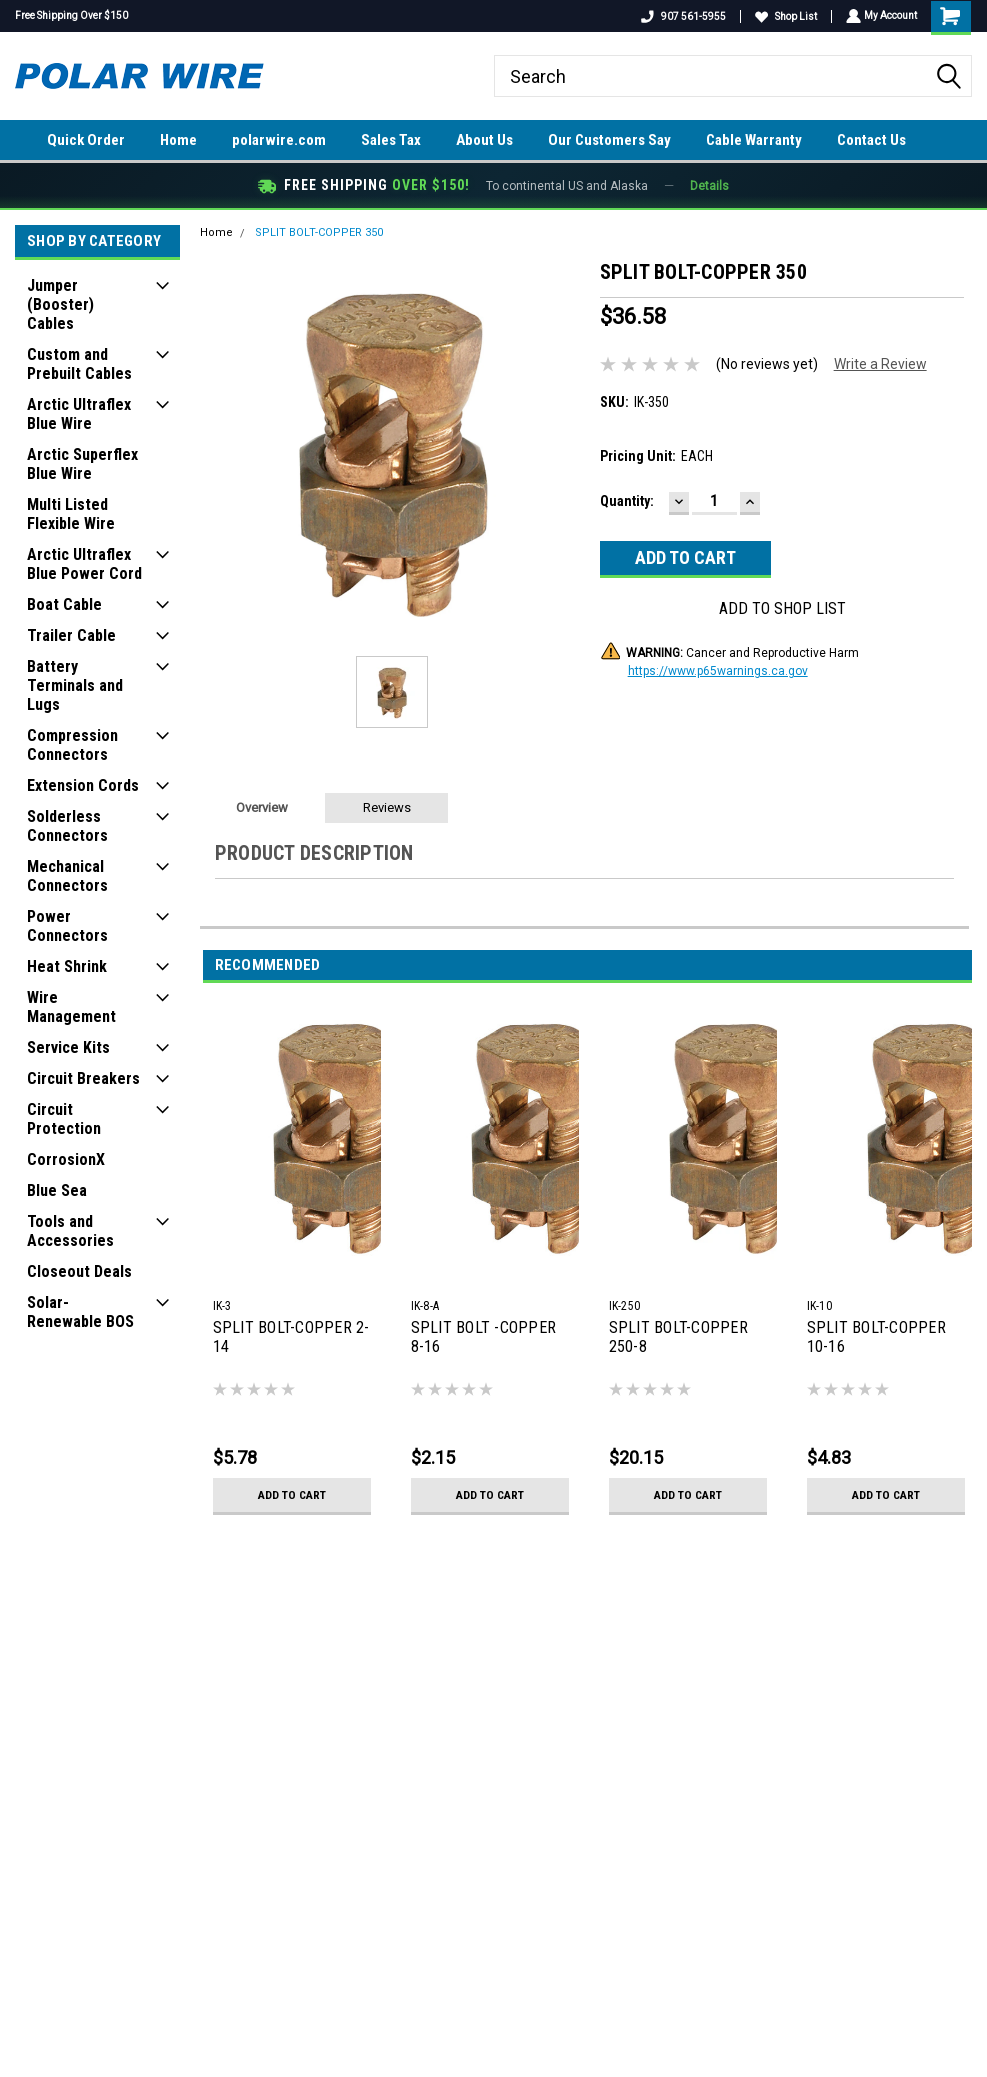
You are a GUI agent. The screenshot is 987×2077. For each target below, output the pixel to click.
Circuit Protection (64, 1119)
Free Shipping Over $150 (71, 15)
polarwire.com (279, 140)
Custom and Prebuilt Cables (79, 364)
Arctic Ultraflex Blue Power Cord (84, 564)
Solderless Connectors (67, 826)
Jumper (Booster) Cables (60, 304)
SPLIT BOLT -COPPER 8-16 (484, 1337)
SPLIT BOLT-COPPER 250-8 (678, 1337)
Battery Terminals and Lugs (75, 685)
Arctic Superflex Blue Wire (82, 464)
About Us (484, 140)
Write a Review (880, 364)
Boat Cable (64, 604)
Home (178, 140)
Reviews (387, 807)
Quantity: (627, 501)
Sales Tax (391, 140)
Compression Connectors (72, 745)
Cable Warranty (754, 140)
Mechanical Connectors (67, 876)
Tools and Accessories (70, 1231)
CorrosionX (66, 1159)
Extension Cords (83, 785)
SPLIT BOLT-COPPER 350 (319, 232)
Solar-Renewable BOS (80, 1312)
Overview (262, 807)
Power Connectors (67, 926)
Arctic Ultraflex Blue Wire (79, 414)
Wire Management (71, 1007)
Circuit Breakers (83, 1078)
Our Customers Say (609, 140)
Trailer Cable (71, 635)
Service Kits (68, 1047)
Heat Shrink (67, 966)
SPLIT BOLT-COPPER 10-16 (876, 1337)
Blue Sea (57, 1190)
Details (709, 186)
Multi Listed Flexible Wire (71, 514)
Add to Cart (291, 1495)
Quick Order (86, 140)
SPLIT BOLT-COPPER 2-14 (291, 1337)
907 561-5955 (681, 16)
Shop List (784, 16)
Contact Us (871, 140)
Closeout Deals (79, 1271)
